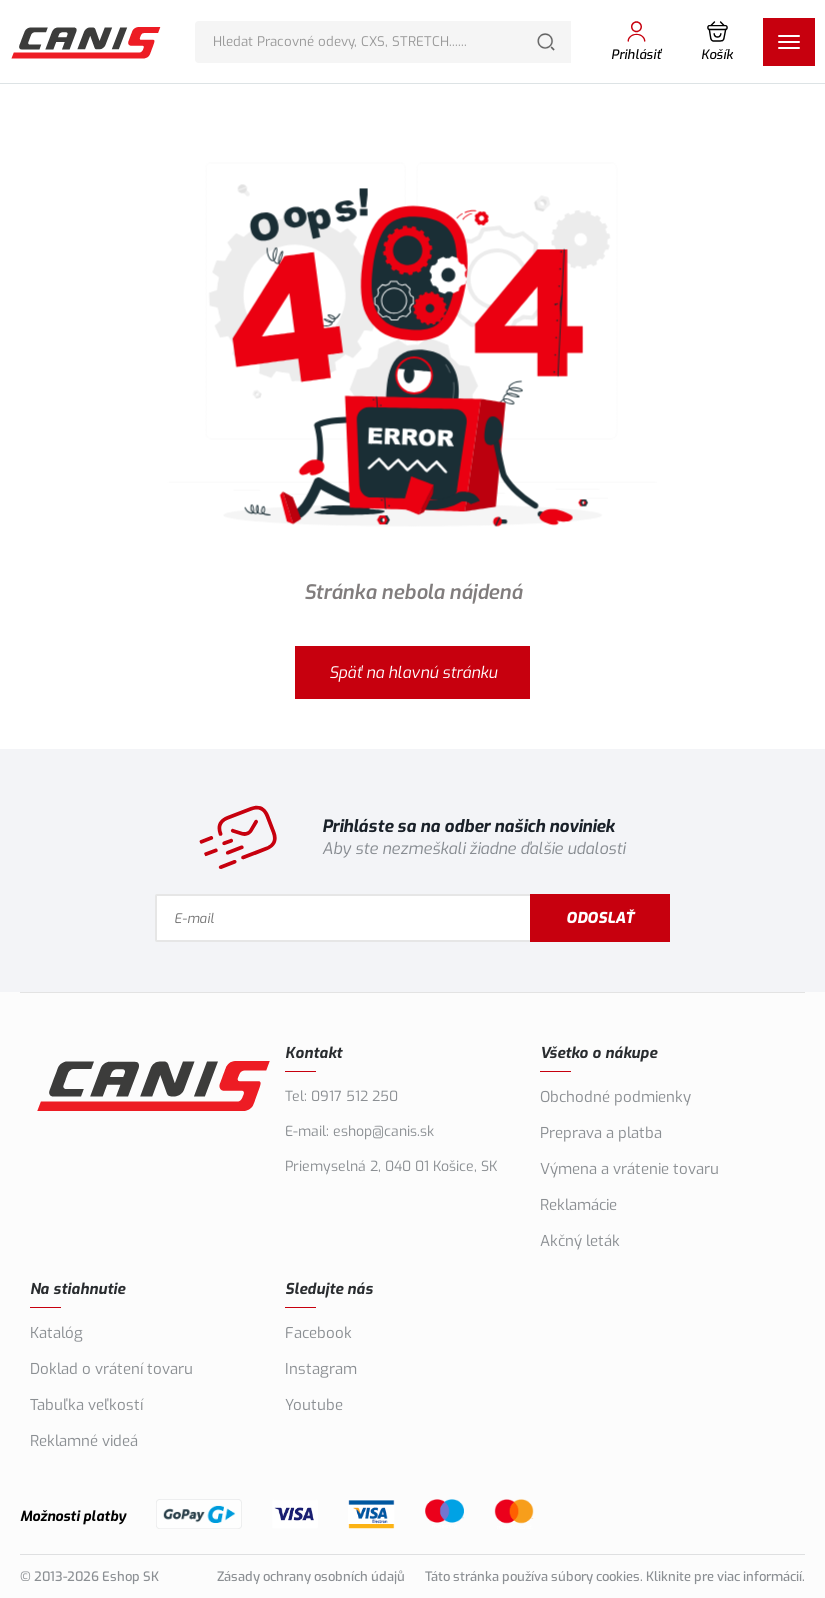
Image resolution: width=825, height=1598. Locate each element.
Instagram (321, 1369)
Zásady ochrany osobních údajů (311, 1576)
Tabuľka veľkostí (86, 1405)
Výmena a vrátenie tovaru (629, 1169)
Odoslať (600, 918)
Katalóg (56, 1333)
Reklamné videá (84, 1441)
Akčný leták (580, 1241)
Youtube (314, 1405)
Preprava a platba (601, 1133)
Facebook (318, 1333)
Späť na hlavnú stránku (413, 672)
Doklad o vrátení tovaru (111, 1369)
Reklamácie (578, 1205)
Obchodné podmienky (615, 1097)
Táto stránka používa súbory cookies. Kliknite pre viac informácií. (615, 1576)
